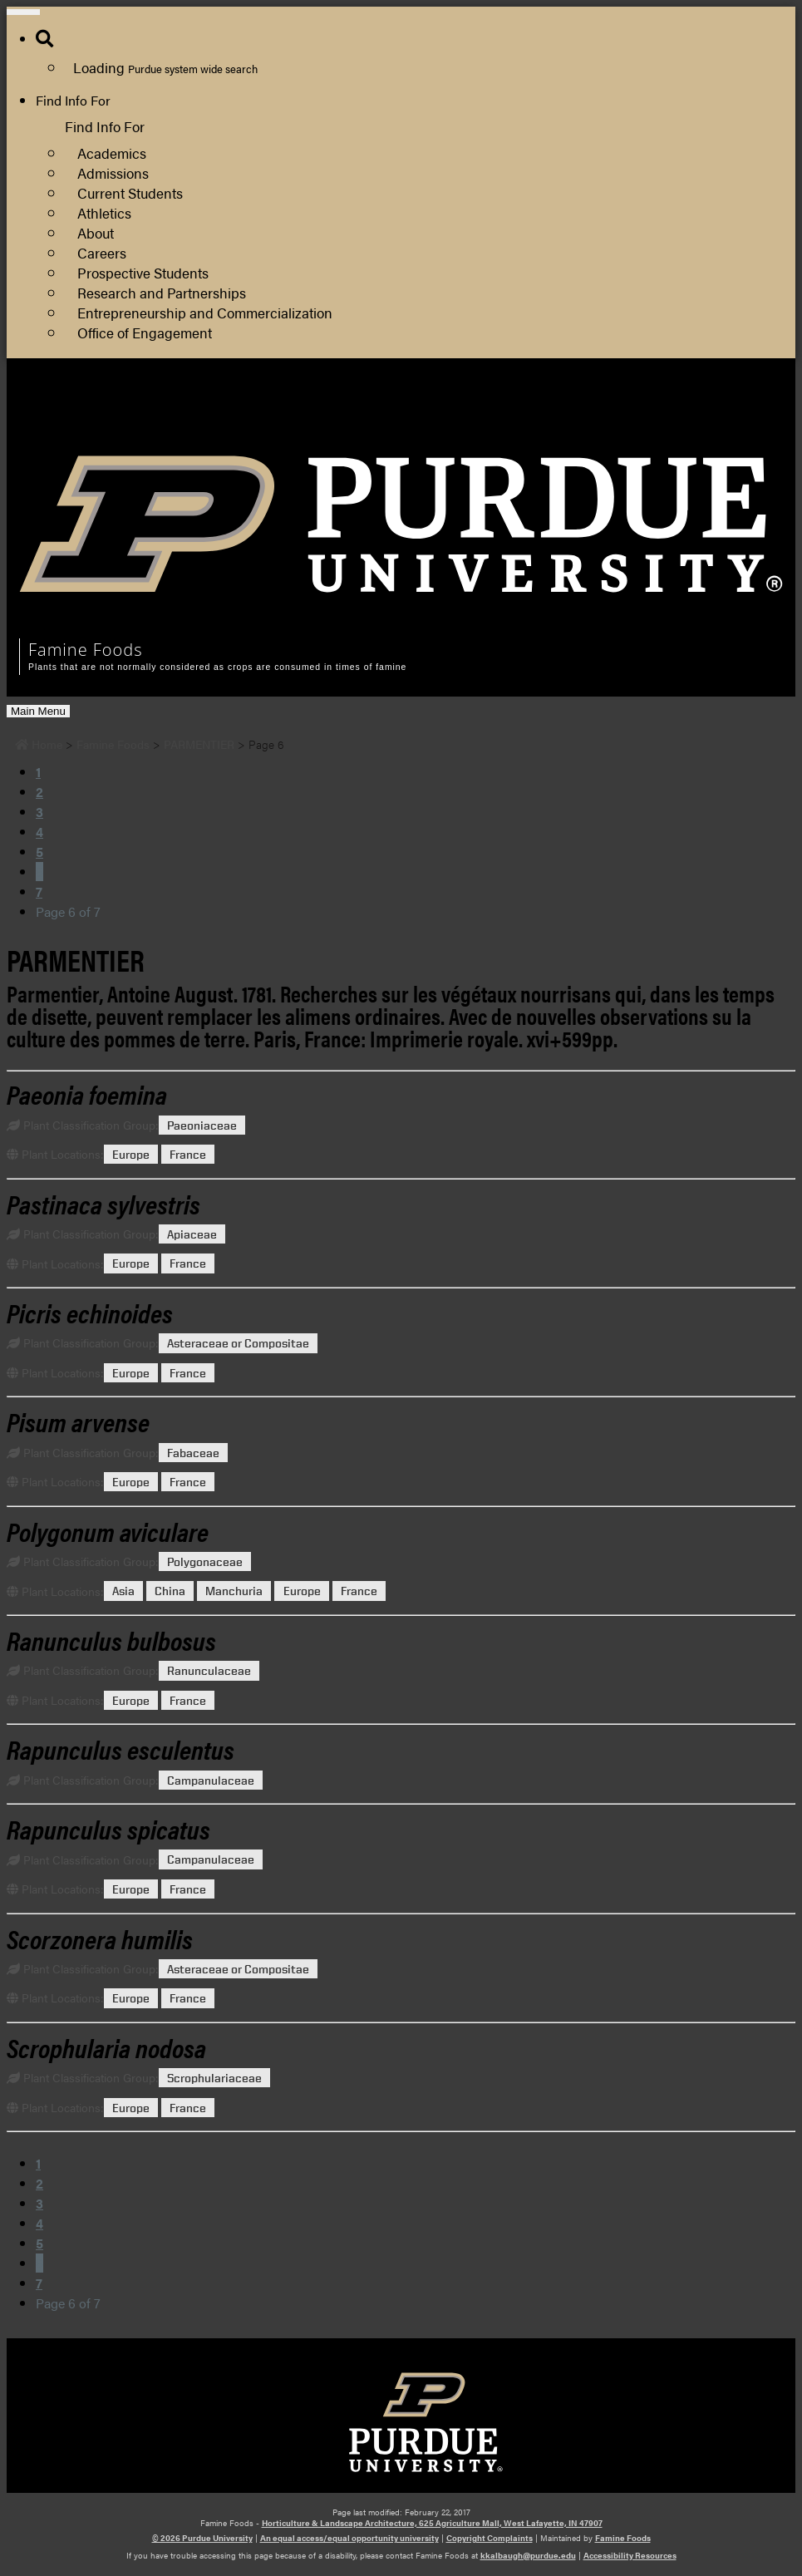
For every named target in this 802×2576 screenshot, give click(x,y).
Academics (111, 152)
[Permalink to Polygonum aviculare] (108, 1530)
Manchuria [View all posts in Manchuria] (234, 1591)
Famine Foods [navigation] (85, 649)
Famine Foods (623, 2538)
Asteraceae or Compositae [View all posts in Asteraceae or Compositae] (238, 1343)
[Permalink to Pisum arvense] (78, 1421)
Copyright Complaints (489, 2538)
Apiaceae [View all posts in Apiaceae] (192, 1234)
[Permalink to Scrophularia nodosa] (106, 2047)
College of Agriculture (517, 411)
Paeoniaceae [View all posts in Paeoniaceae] (202, 1125)
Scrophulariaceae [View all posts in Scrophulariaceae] (214, 2078)
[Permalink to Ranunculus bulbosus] (111, 1639)
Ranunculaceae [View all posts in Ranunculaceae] (209, 1670)
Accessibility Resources (630, 2555)
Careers (101, 252)
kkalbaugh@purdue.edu (528, 2555)
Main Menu (38, 711)
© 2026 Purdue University (202, 2538)
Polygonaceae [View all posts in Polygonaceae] (205, 1561)
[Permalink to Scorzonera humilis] (100, 1938)
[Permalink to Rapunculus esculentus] (120, 1748)
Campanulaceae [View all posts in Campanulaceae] (210, 1780)
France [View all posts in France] (188, 1154)
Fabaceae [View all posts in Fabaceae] (193, 1452)
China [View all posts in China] (170, 1591)
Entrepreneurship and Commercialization (204, 312)
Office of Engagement (144, 332)
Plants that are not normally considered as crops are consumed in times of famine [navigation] (217, 667)
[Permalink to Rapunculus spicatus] (108, 1828)
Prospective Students (143, 272)
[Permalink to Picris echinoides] (90, 1312)
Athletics (104, 212)
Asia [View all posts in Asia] (123, 1591)
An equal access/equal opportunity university (349, 2538)
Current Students (130, 192)
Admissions (113, 172)
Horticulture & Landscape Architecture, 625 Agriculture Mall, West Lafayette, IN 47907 (432, 2523)
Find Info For (73, 100)
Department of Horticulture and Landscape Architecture (616, 431)
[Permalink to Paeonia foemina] (87, 1093)
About (95, 232)
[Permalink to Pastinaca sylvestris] (103, 1203)
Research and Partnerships (161, 292)
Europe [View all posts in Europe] (131, 1154)
